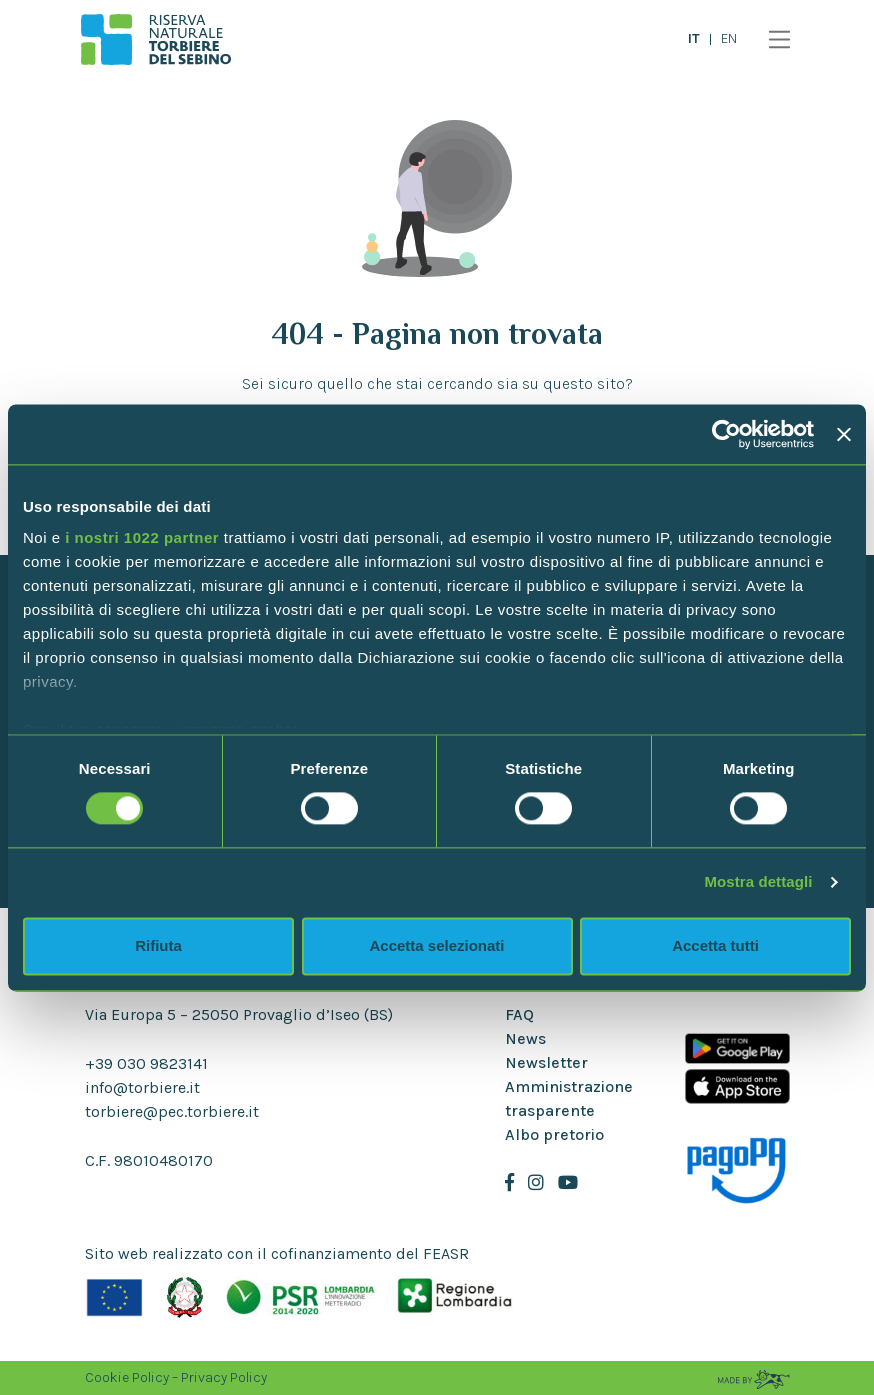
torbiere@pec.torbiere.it (172, 1111)
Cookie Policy (127, 1377)
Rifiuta (158, 945)
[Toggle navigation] (774, 39)
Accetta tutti (715, 945)
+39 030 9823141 (146, 1063)
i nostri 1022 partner (142, 537)
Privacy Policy (224, 1377)
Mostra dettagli (758, 882)
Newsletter (546, 1062)
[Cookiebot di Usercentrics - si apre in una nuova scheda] (726, 434)
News (525, 1038)
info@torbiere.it (142, 1087)
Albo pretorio (554, 1134)
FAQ (519, 1014)
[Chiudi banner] (844, 434)
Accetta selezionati (436, 945)
